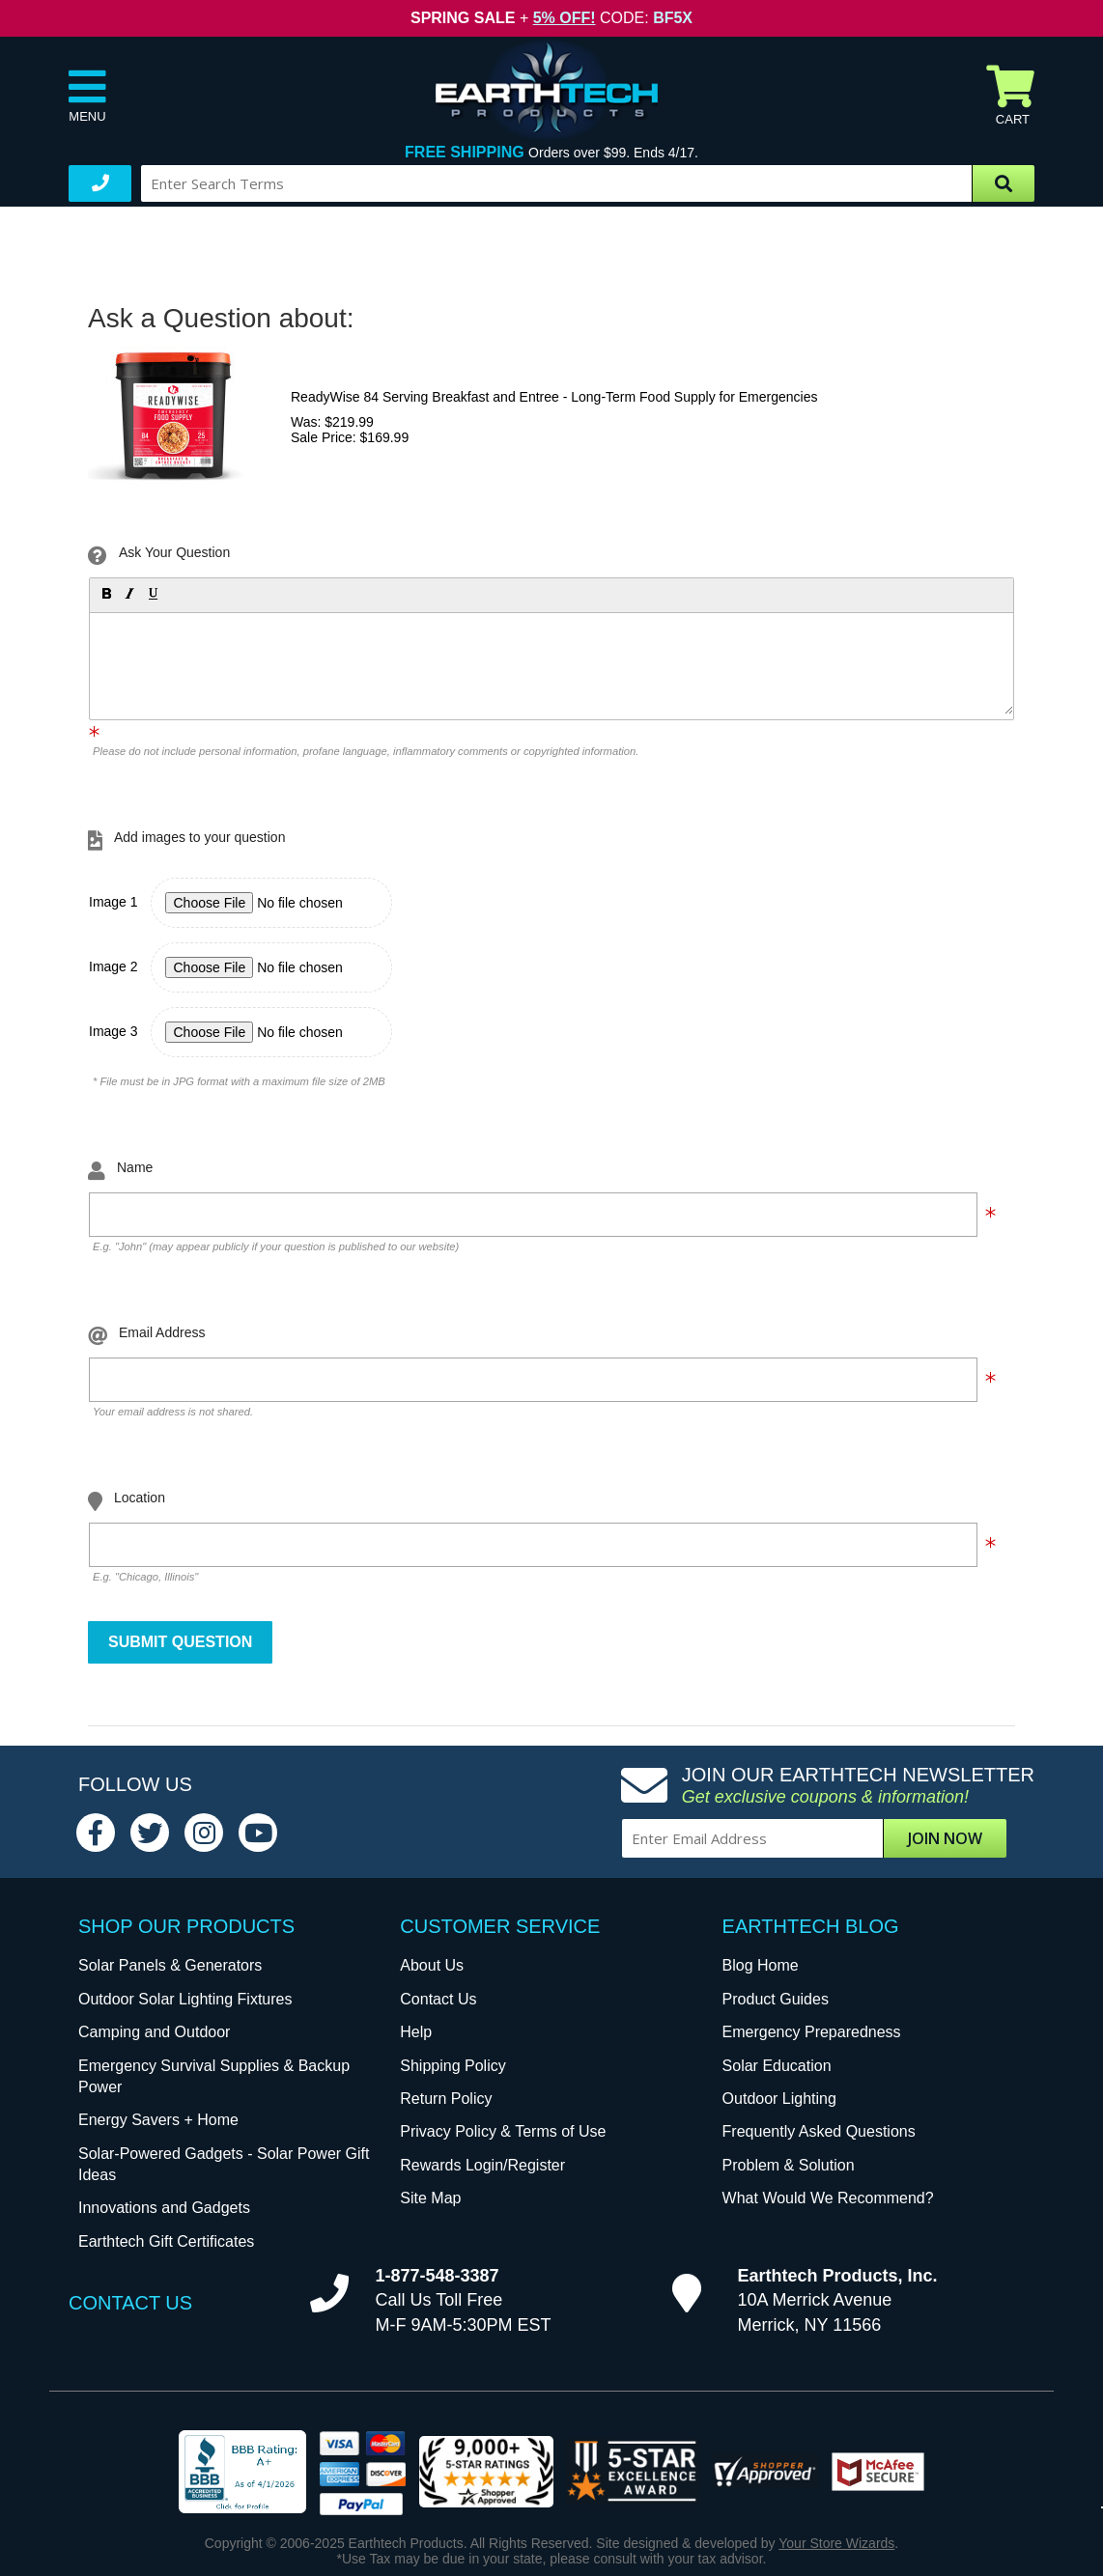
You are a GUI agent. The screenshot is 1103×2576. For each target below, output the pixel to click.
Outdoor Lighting (779, 2098)
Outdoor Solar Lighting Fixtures (185, 1999)
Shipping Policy (452, 2066)
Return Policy (446, 2098)
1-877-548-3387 (437, 2275)
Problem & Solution (788, 2165)
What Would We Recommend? (828, 2198)
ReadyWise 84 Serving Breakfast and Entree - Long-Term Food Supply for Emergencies (554, 397)
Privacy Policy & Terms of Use (503, 2131)
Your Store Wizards (836, 2543)
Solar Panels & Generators (170, 1965)
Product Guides (775, 1999)
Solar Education (777, 2066)
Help (416, 2032)
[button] (105, 592)
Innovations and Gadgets (164, 2207)
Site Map (430, 2198)
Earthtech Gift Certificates (166, 2241)
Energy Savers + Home (158, 2120)
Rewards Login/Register (482, 2165)
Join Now (945, 1838)
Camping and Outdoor (154, 2032)
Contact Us (438, 1999)
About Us (432, 1965)
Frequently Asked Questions (819, 2131)
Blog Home (760, 1965)
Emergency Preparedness (811, 2032)
